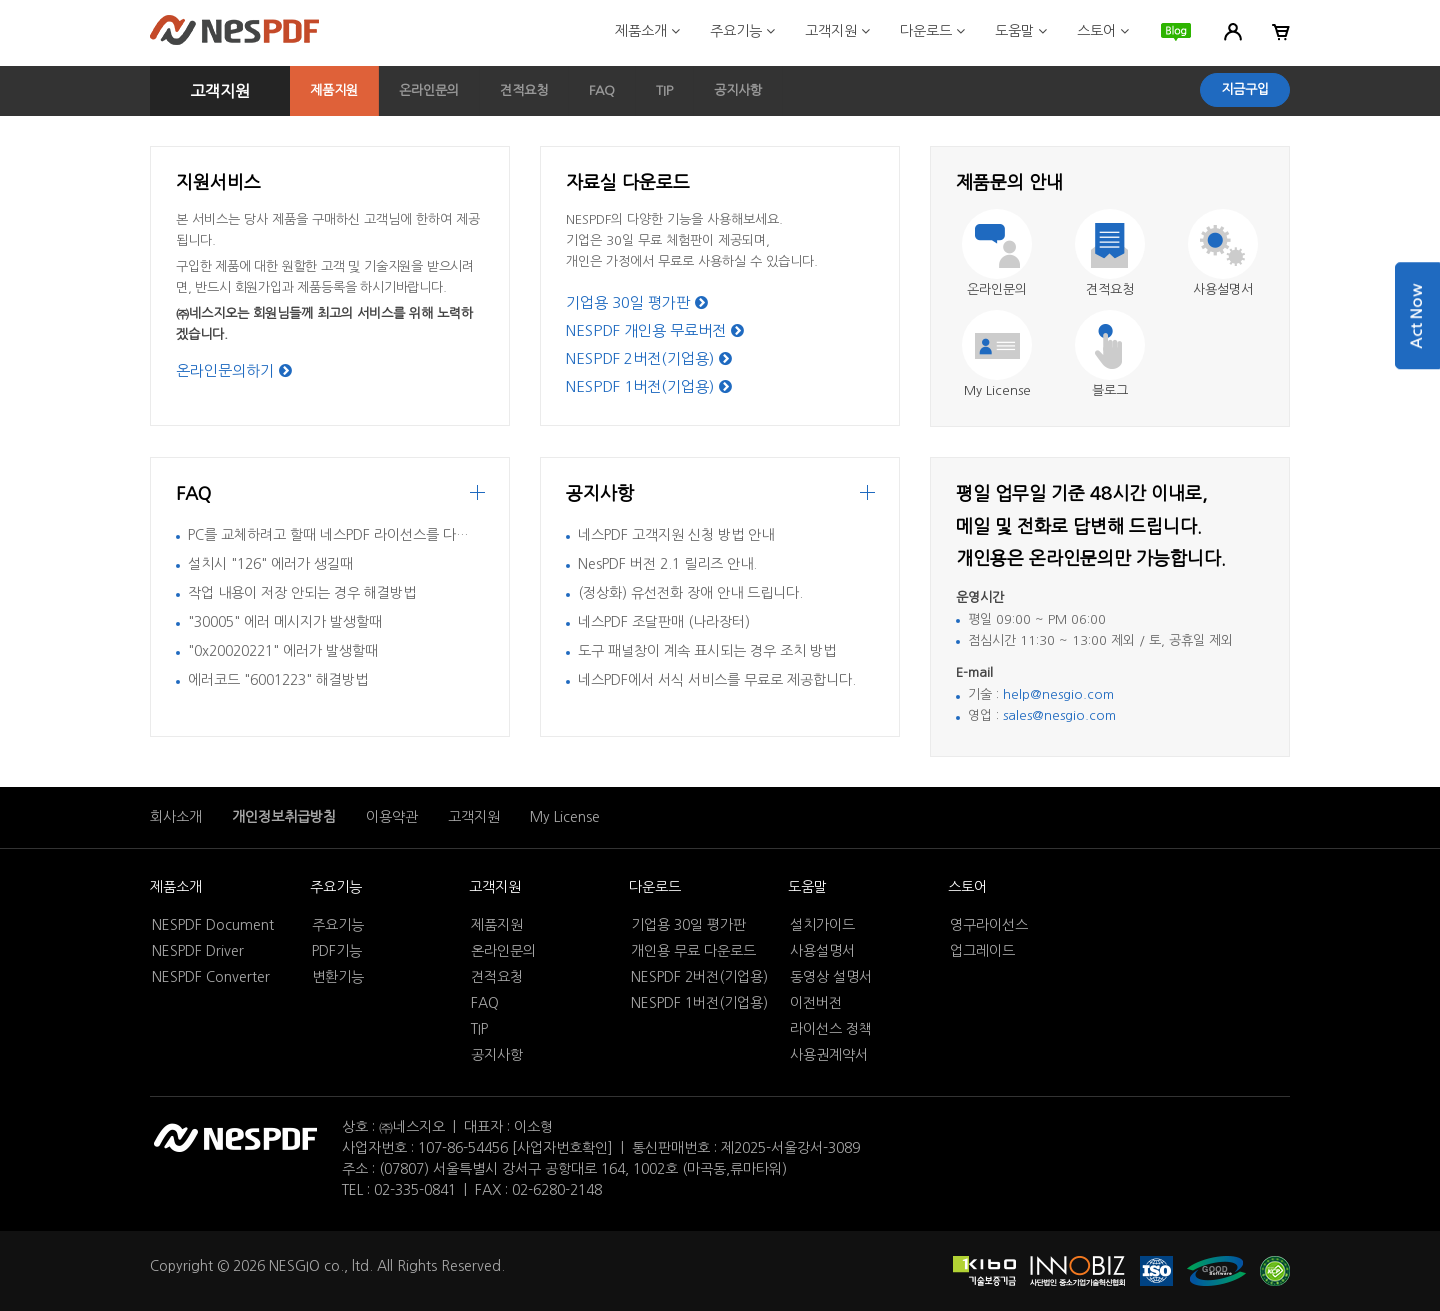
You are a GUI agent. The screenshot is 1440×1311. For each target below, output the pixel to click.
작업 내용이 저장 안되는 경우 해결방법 (302, 593)
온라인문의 (429, 90)
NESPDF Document (213, 925)
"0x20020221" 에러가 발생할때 (283, 651)
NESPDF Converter (211, 977)
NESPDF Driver (198, 951)
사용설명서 (1223, 289)
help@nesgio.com (1058, 694)
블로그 (1110, 390)
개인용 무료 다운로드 (693, 951)
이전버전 (816, 1003)
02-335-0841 (415, 1190)
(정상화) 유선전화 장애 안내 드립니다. (690, 593)
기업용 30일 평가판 (637, 302)
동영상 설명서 (831, 977)
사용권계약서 (829, 1055)
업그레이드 (982, 951)
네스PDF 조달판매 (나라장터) (664, 622)
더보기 (867, 496)
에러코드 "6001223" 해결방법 (278, 680)
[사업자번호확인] (562, 1148)
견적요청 (524, 90)
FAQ (602, 90)
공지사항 (738, 90)
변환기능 (338, 977)
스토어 (1103, 31)
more (477, 496)
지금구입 (1245, 89)
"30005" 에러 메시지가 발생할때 (285, 622)
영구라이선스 (989, 925)
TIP (664, 90)
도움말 (1021, 31)
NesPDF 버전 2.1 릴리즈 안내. (667, 564)
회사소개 (176, 817)
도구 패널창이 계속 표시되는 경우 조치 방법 (707, 651)
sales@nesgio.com (1059, 715)
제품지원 (334, 90)
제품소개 (647, 31)
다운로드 (932, 31)
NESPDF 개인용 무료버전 (655, 330)
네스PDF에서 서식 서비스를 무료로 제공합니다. (717, 680)
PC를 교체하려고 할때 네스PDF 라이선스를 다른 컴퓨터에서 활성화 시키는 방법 (421, 535)
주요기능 (742, 31)
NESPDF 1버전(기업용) (649, 386)
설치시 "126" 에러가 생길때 (270, 564)
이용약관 (392, 817)
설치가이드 (822, 925)
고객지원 (837, 31)
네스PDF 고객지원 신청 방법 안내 (676, 535)
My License (997, 390)
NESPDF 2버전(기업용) (649, 358)
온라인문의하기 (234, 370)
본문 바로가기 (0, 0)
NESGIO (294, 1266)
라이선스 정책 (831, 1029)
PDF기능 (337, 951)
